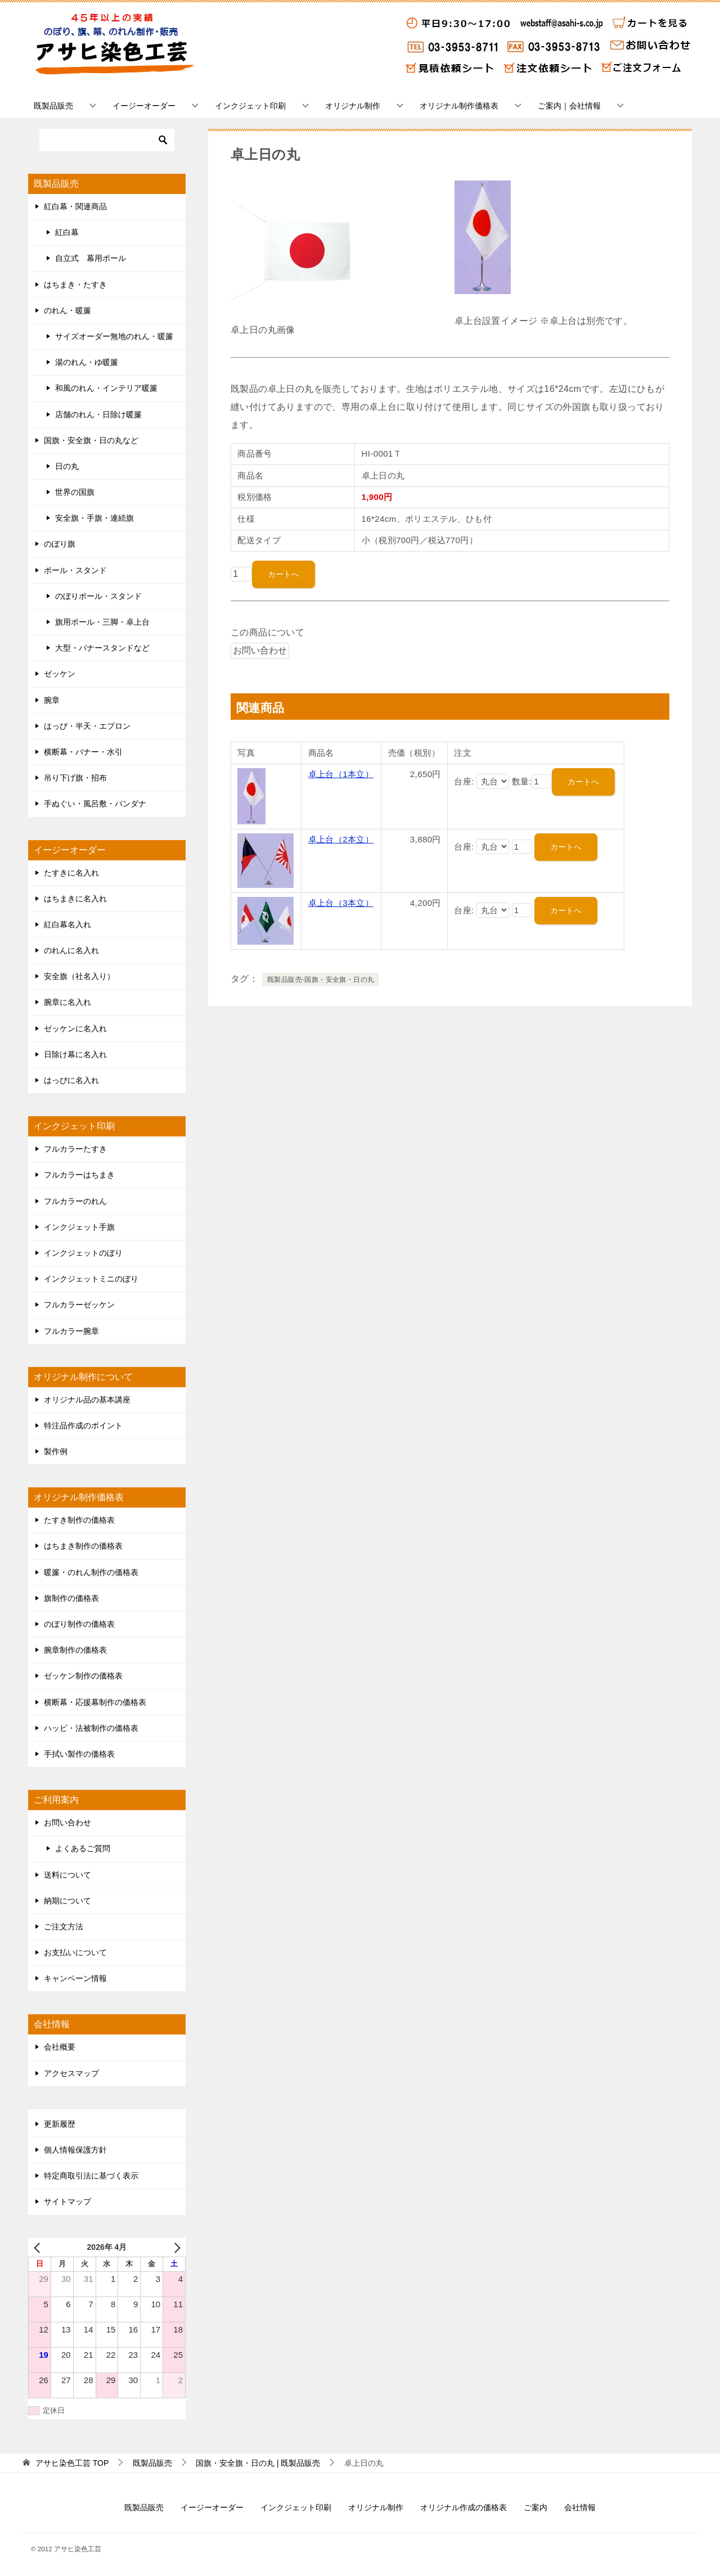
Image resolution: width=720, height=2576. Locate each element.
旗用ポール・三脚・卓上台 (102, 621)
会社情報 (580, 2507)
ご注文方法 (63, 1926)
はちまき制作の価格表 (83, 1545)
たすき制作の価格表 (79, 1519)
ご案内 (535, 2507)
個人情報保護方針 (75, 2149)
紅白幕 (67, 232)
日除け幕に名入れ (75, 1054)
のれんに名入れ (71, 950)
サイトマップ (67, 2201)
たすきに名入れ (71, 872)
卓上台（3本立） (341, 903)
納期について (67, 1900)
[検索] (106, 140)
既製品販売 (53, 105)
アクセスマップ (71, 2073)
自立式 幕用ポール (90, 258)
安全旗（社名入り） (79, 976)
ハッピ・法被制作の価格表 (91, 1728)
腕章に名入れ (67, 1002)
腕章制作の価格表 (75, 1649)
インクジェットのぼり (83, 1252)
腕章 (52, 700)
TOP (72, 2462)
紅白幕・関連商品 (75, 206)
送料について (67, 1874)
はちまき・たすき (75, 284)
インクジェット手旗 (79, 1226)
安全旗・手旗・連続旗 (94, 517)
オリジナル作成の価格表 (463, 2507)
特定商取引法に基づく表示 (91, 2175)
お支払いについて (75, 1952)
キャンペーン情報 (75, 1978)
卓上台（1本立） (341, 774)
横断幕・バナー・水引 (83, 751)
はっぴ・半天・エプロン (87, 725)
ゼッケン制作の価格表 (83, 1675)
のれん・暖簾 (67, 310)
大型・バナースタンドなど (102, 647)
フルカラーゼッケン (79, 1304)
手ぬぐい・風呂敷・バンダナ (95, 803)
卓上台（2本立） (341, 839)
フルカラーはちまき (79, 1174)
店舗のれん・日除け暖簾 (98, 414)
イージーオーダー (144, 105)
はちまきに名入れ (75, 898)
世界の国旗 (74, 492)
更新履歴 (59, 2123)
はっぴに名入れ (71, 1080)
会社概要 (59, 2046)
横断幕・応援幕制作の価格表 (95, 1702)
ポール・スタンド (75, 570)
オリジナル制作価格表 (459, 105)
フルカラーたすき (75, 1148)
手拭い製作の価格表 (79, 1753)
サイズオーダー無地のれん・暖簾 (114, 336)
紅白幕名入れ (67, 924)
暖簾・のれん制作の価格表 (91, 1572)
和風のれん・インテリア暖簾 (106, 388)
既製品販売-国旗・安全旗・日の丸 (320, 980)
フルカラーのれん (75, 1201)
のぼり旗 (59, 543)
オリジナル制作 (352, 105)
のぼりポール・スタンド (98, 596)
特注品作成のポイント (83, 1425)
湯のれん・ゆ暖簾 (86, 362)
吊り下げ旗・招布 (75, 777)
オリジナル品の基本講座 (87, 1399)
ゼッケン (59, 673)
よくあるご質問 (82, 1848)
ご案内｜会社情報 (569, 105)
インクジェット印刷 (250, 105)
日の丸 (67, 466)
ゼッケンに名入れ (75, 1028)
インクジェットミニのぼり (91, 1278)
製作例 (56, 1451)
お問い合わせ (67, 1822)
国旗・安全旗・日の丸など (91, 440)
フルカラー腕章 (71, 1331)
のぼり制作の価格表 (79, 1623)
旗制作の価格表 (71, 1598)
